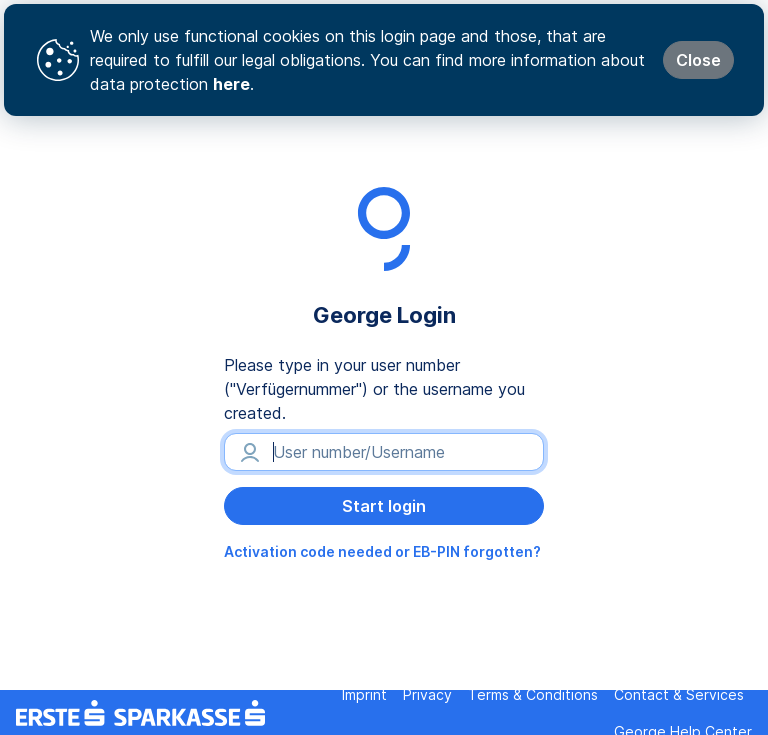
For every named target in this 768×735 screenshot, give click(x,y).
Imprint (364, 694)
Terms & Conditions (533, 694)
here (231, 84)
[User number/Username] (384, 452)
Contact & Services (679, 694)
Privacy (427, 694)
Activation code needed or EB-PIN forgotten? (382, 551)
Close (698, 60)
